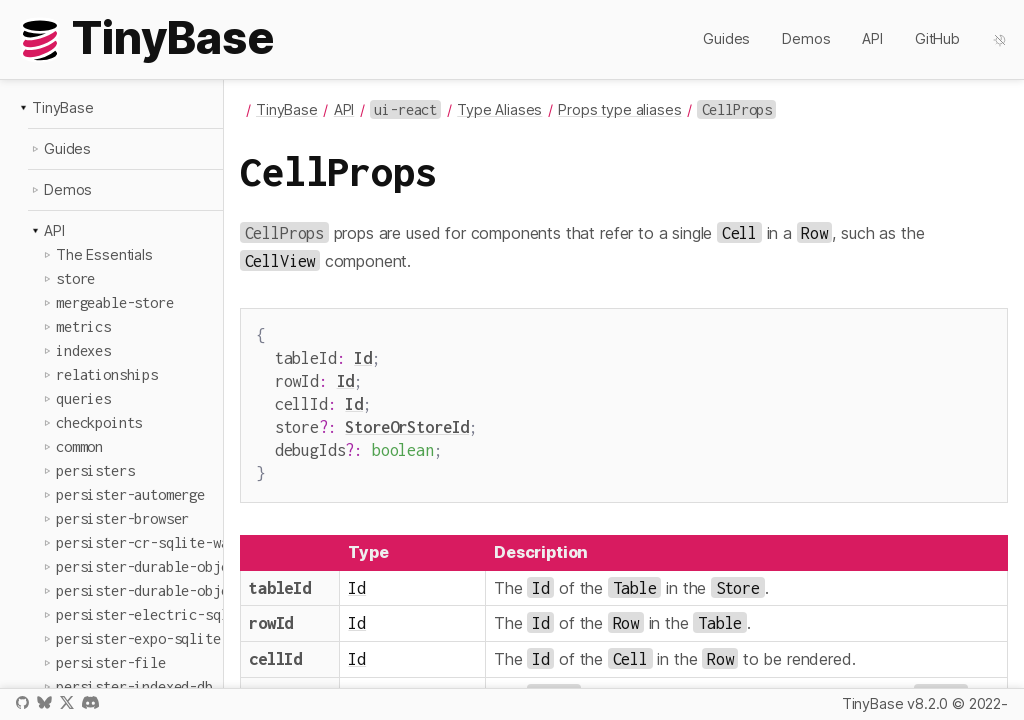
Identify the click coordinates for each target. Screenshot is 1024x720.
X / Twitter (67, 702)
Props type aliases (619, 109)
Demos (806, 38)
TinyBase (63, 107)
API (872, 38)
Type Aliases (499, 109)
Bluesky (44, 702)
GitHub (937, 38)
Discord (90, 702)
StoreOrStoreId (407, 418)
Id (363, 355)
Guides (726, 38)
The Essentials (104, 254)
